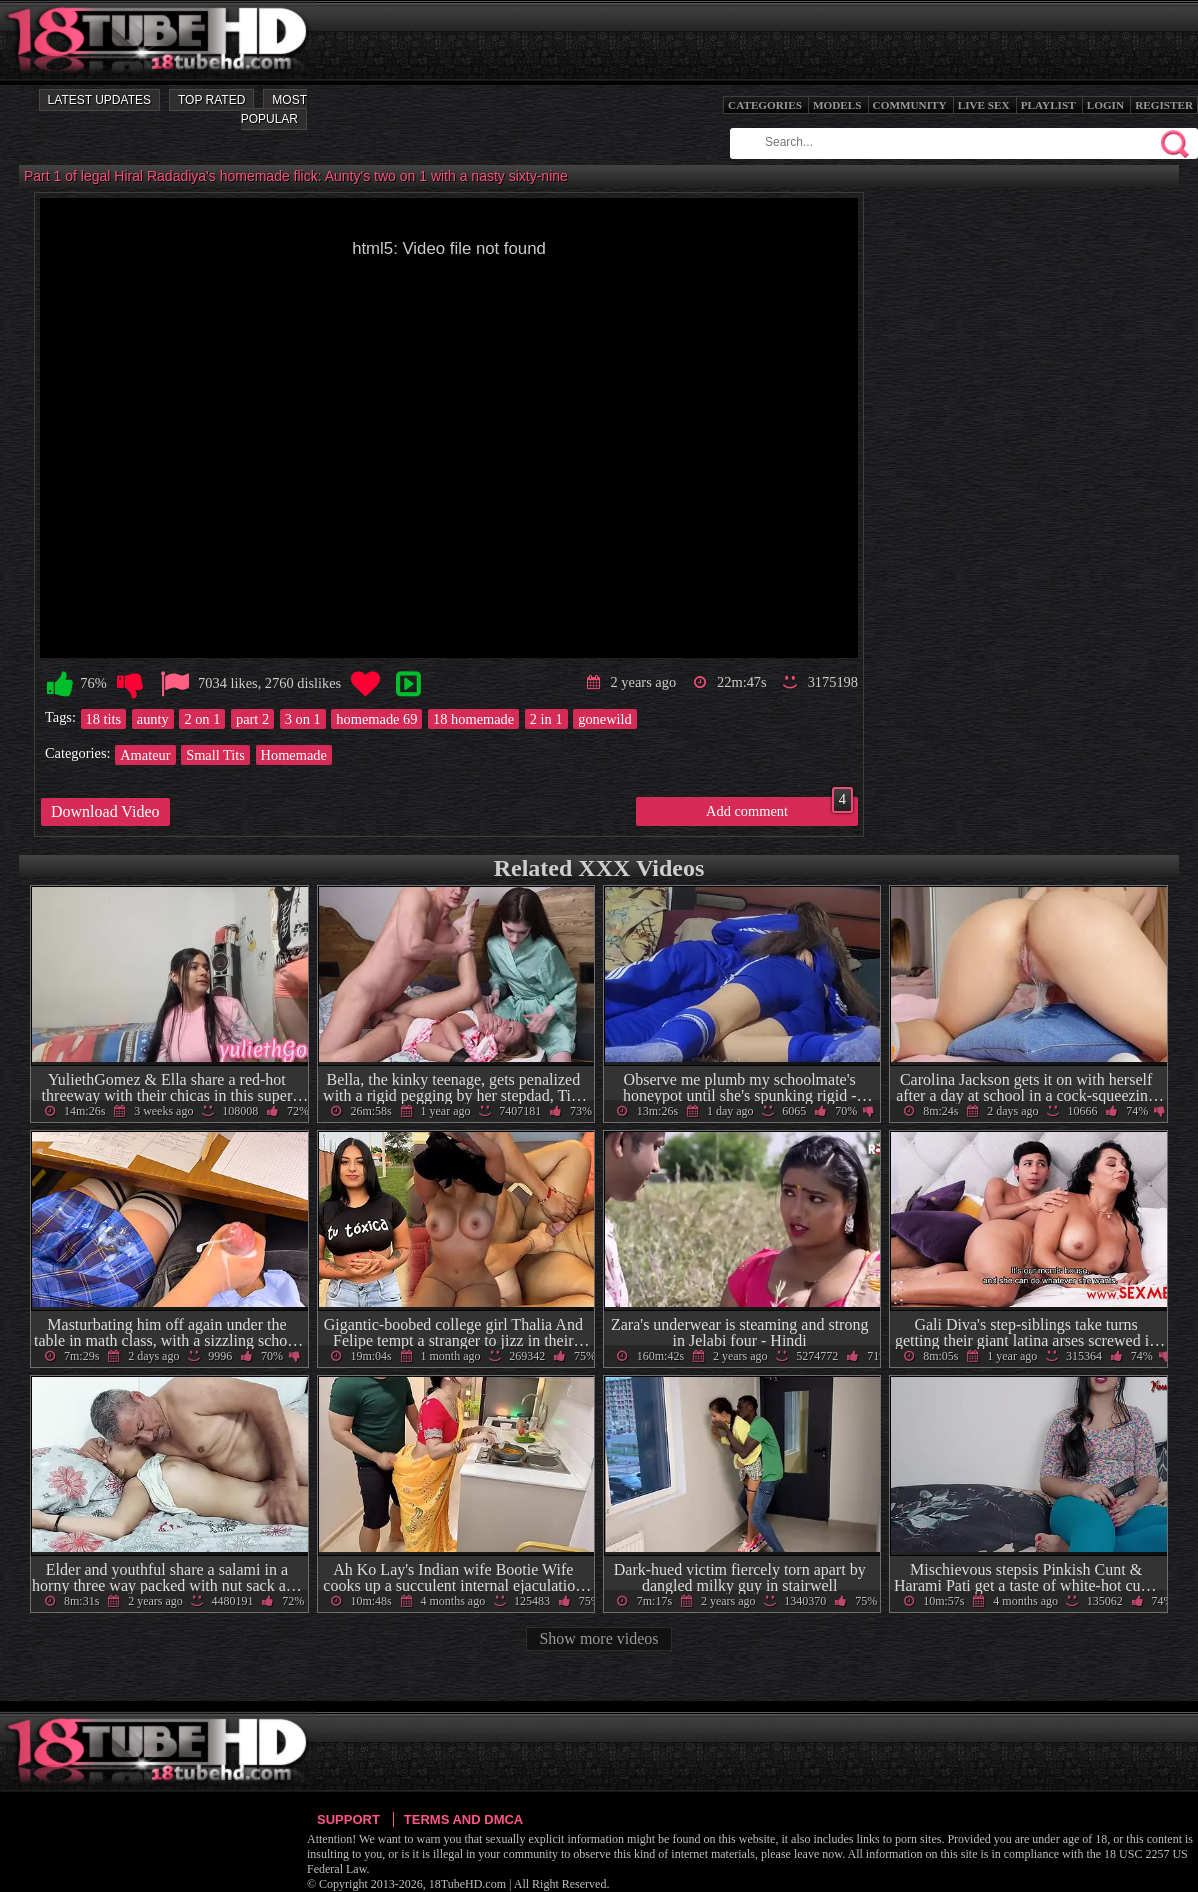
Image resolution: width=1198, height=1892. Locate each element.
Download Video (105, 811)
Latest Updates (99, 100)
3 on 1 (303, 719)
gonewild (605, 719)
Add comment (779, 808)
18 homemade (473, 719)
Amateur (145, 755)
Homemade (294, 755)
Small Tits (215, 755)
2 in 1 (546, 719)
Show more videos (598, 1638)
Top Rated (211, 100)
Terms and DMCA (463, 1819)
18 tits (104, 719)
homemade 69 (376, 719)
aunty (153, 719)
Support (348, 1819)
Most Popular (274, 109)
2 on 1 (202, 719)
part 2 (252, 719)
